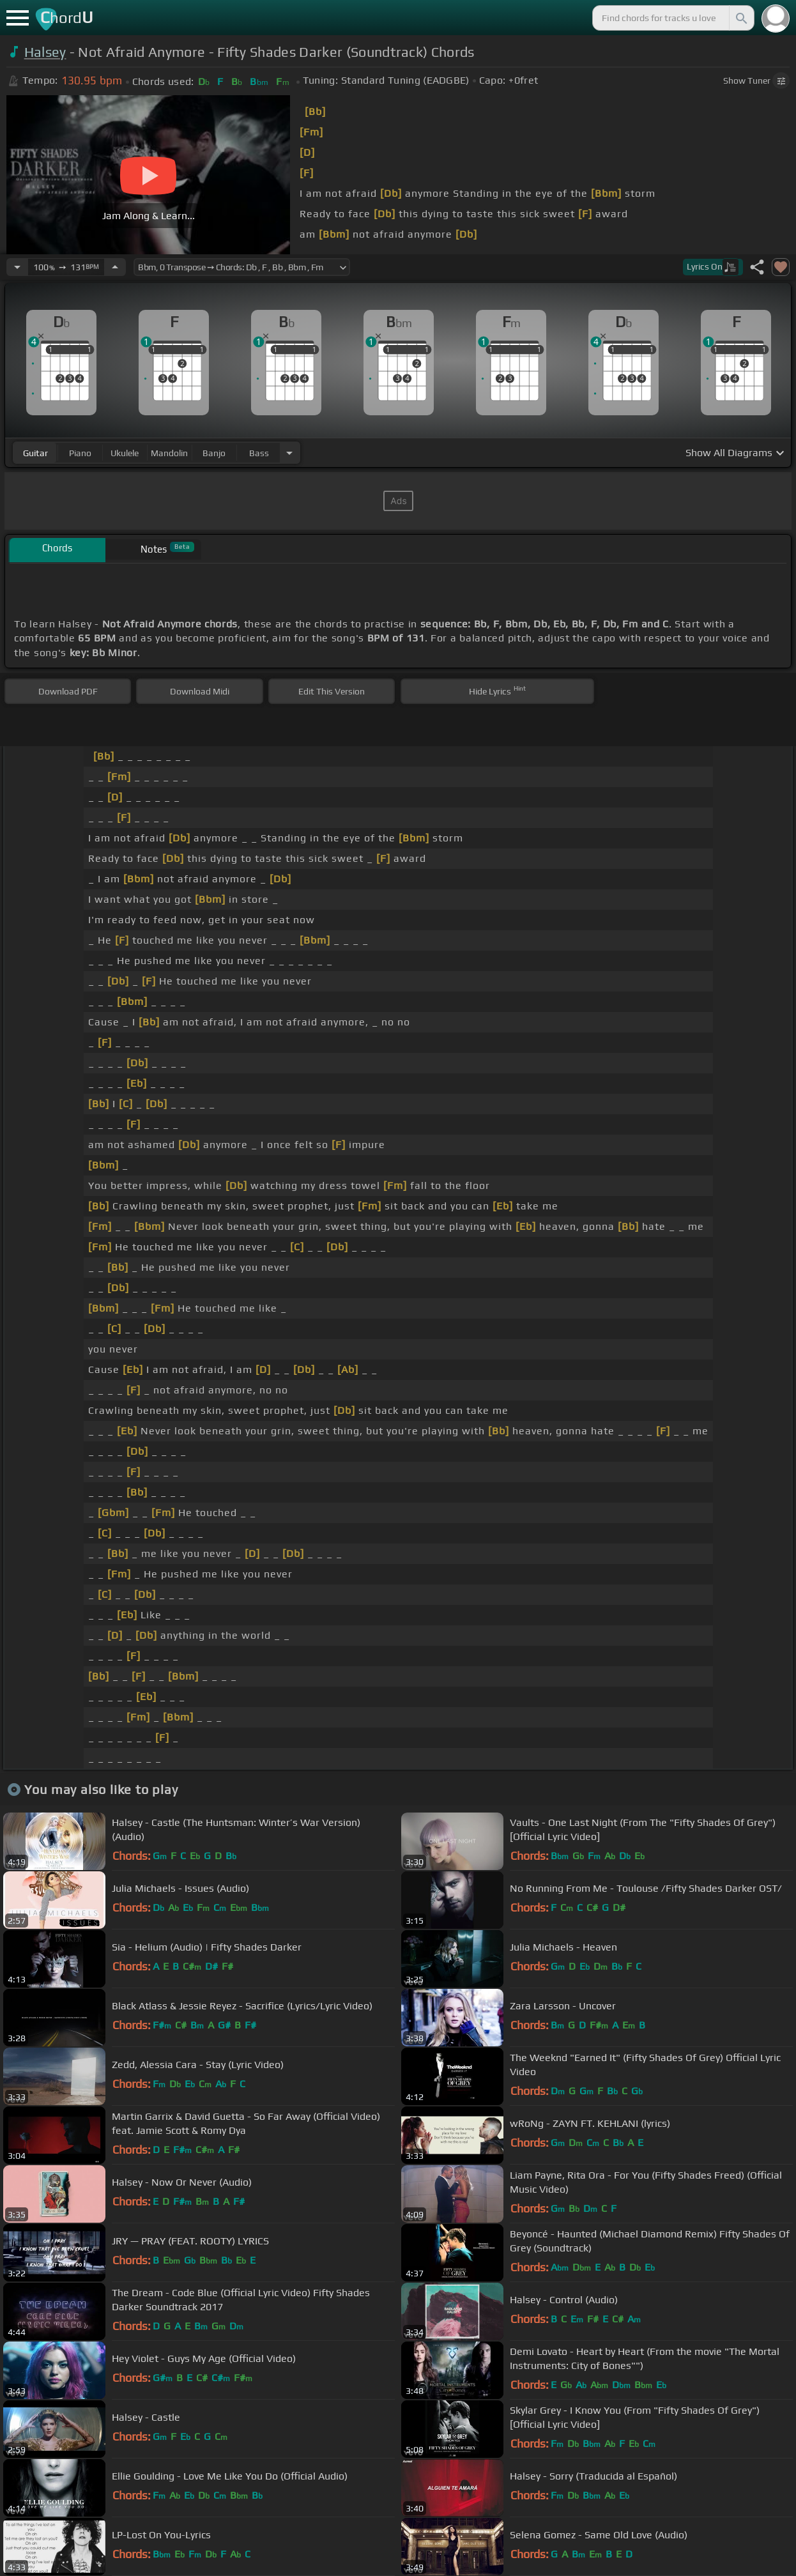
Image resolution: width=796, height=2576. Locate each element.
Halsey (45, 52)
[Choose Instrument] (289, 453)
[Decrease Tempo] (17, 267)
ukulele (125, 453)
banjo (214, 453)
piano (80, 453)
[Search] (740, 18)
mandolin (169, 453)
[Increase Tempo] (115, 267)
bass (259, 453)
